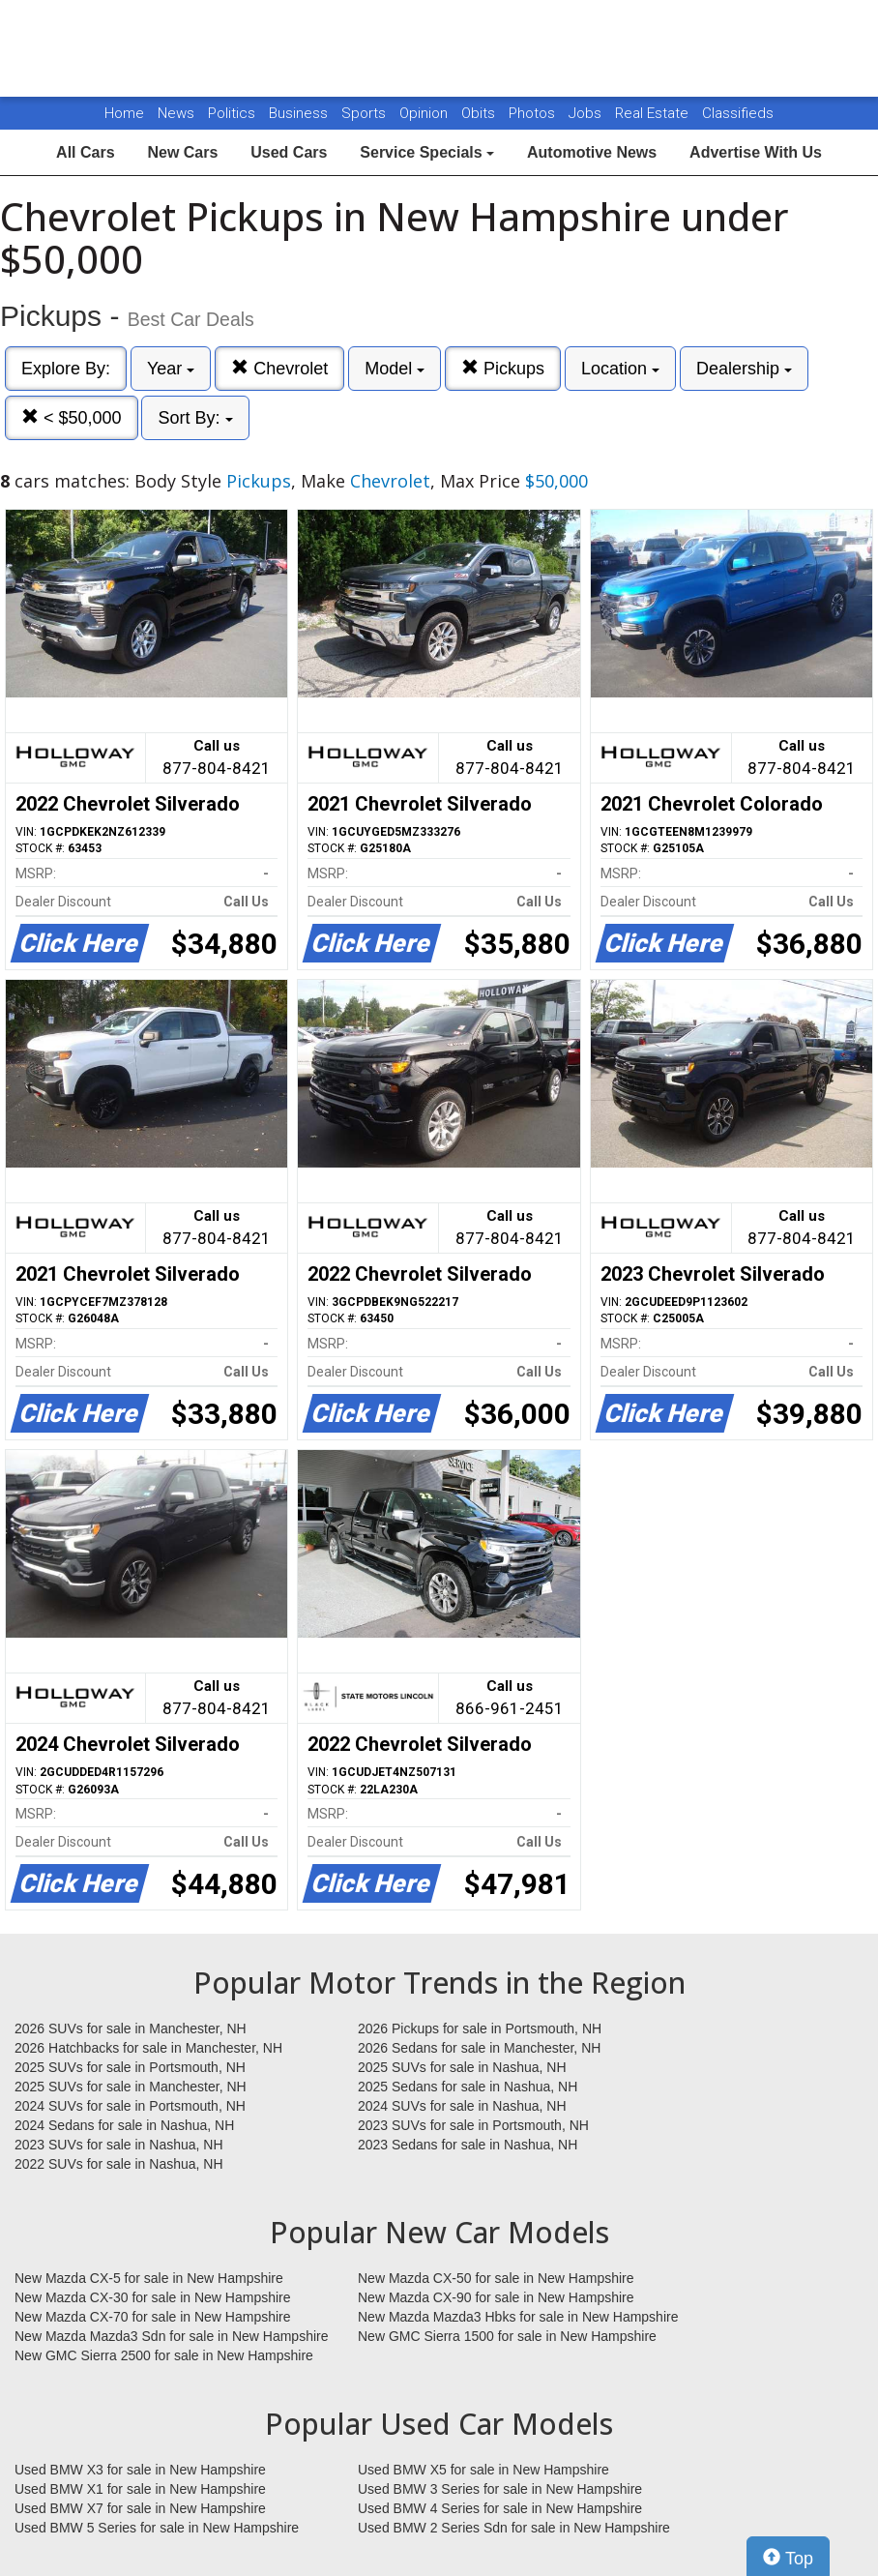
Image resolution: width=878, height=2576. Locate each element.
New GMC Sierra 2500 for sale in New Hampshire (164, 2355)
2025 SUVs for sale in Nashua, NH (462, 2067)
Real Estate (653, 113)
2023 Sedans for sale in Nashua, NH (467, 2144)
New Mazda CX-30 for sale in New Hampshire (153, 2297)
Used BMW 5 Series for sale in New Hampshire (157, 2527)
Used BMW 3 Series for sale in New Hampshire (500, 2489)
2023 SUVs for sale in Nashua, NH (119, 2144)
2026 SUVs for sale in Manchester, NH (131, 2028)
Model (394, 368)
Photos (534, 113)
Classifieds (738, 113)
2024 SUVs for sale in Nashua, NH (462, 2106)
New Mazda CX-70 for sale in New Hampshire (153, 2316)
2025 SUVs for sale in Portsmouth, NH (130, 2067)
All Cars (85, 152)
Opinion (425, 113)
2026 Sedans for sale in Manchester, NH (479, 2048)
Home (124, 113)
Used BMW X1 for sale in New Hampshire (140, 2489)
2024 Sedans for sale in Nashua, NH (124, 2125)
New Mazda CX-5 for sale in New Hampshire (149, 2278)
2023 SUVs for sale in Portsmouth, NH (473, 2125)
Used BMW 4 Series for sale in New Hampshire (500, 2508)
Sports (365, 113)
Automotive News (592, 152)
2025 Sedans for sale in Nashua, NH (467, 2086)
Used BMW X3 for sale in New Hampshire (140, 2469)
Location (620, 368)
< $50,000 (71, 417)
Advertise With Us (755, 152)
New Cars (182, 152)
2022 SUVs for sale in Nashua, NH (119, 2164)
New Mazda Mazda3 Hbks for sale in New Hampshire (518, 2316)
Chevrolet (279, 368)
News (176, 113)
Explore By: (65, 368)
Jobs (587, 113)
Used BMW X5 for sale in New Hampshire (483, 2469)
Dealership (744, 368)
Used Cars (288, 152)
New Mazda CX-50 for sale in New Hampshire (496, 2278)
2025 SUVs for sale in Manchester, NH (131, 2086)
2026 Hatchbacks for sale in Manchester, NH (148, 2048)
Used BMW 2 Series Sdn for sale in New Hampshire (514, 2527)
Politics (231, 113)
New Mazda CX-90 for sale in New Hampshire (496, 2297)
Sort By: (195, 418)
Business (300, 113)
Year (170, 368)
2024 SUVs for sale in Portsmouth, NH (130, 2106)
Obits (480, 113)
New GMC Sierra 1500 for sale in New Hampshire (507, 2336)
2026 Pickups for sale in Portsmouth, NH (479, 2028)
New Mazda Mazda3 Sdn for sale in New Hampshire (171, 2336)
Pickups (502, 368)
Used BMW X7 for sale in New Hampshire (140, 2508)
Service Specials (427, 152)
